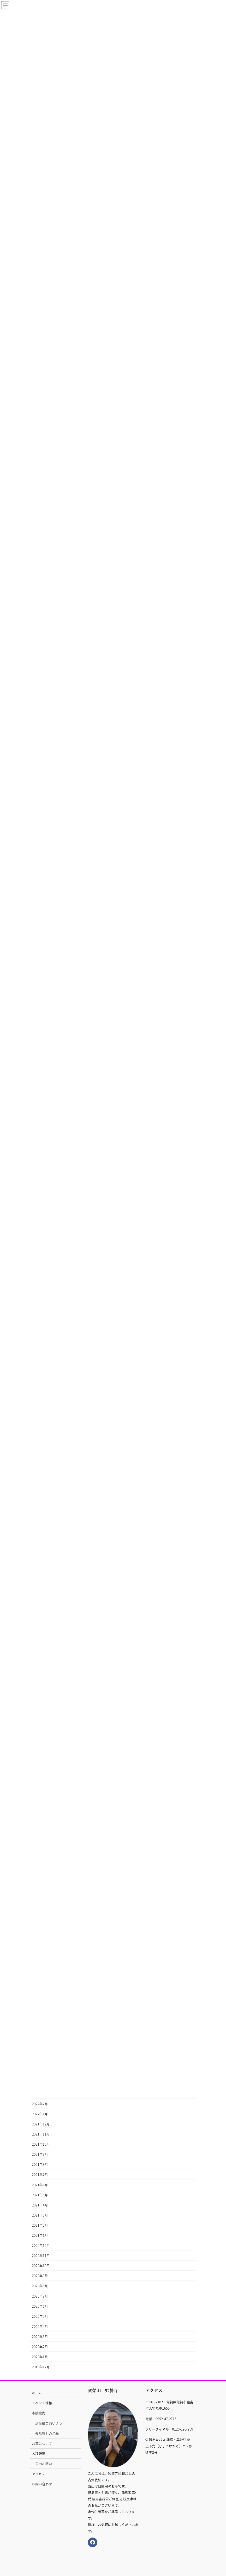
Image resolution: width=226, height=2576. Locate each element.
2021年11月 (41, 2134)
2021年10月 (41, 2144)
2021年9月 (40, 2154)
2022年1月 (40, 2113)
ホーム (37, 2392)
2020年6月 (40, 2306)
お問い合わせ (42, 2484)
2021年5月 (40, 2195)
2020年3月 (40, 2336)
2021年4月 (40, 2205)
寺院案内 (38, 2413)
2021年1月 (40, 2235)
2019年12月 (41, 2366)
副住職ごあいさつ (48, 2423)
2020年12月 (41, 2245)
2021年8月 (40, 2164)
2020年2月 (40, 2346)
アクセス (38, 2473)
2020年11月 (41, 2255)
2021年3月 (40, 2215)
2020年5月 (40, 2316)
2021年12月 (41, 2124)
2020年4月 (40, 2326)
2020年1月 (40, 2356)
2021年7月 (40, 2174)
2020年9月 (40, 2275)
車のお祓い (43, 2463)
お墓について (42, 2443)
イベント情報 (42, 2402)
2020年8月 (40, 2285)
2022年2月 (40, 2103)
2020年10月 (41, 2265)
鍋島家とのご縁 (47, 2433)
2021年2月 (40, 2225)
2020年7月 (40, 2296)
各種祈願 (38, 2453)
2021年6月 (40, 2184)
